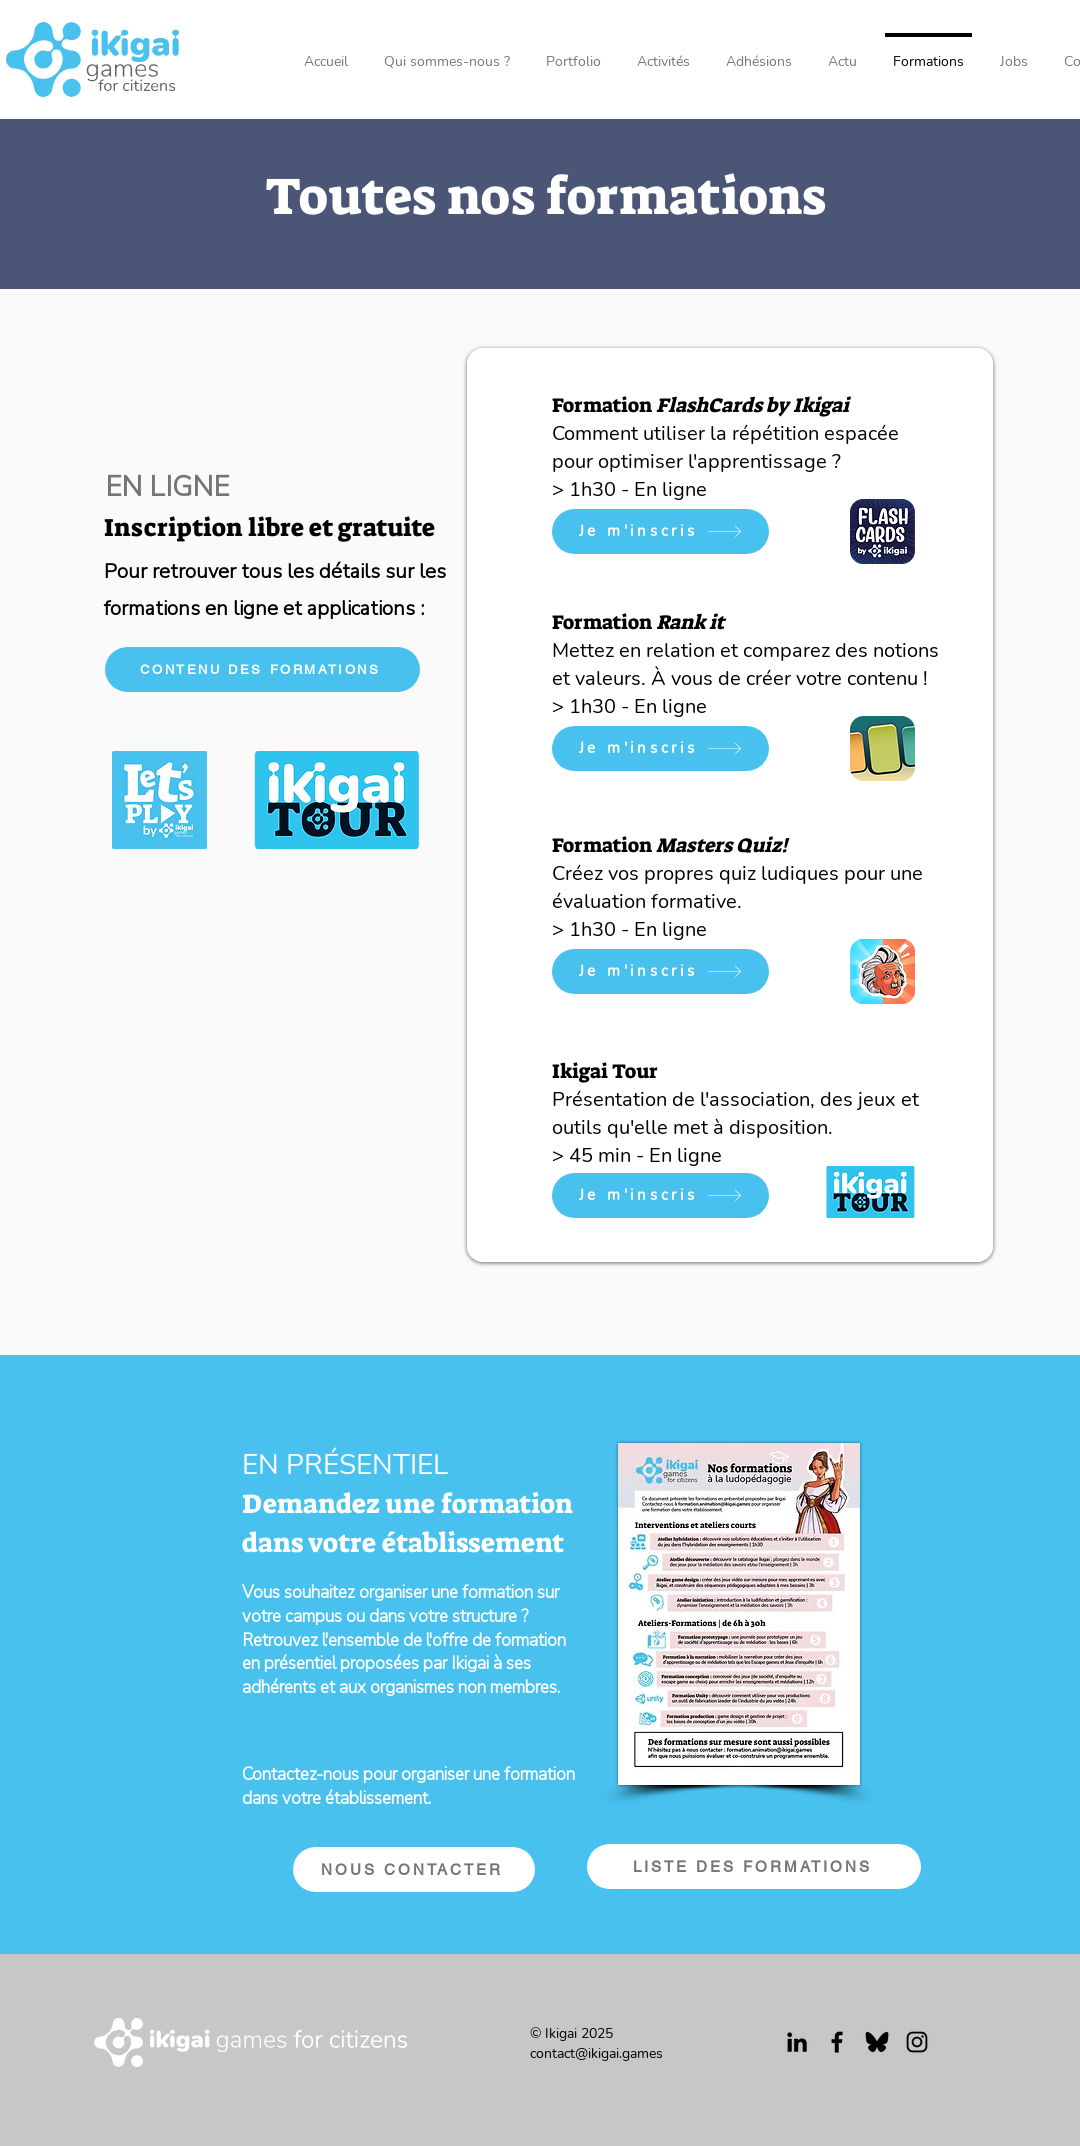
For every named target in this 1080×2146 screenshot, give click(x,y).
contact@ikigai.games (596, 2053)
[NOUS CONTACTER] (414, 1869)
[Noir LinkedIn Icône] (797, 2042)
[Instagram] (917, 2042)
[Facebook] (837, 2042)
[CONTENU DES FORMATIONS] (262, 669)
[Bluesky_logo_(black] (877, 2042)
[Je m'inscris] (660, 531)
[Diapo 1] (730, 1226)
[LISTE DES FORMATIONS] (754, 1866)
